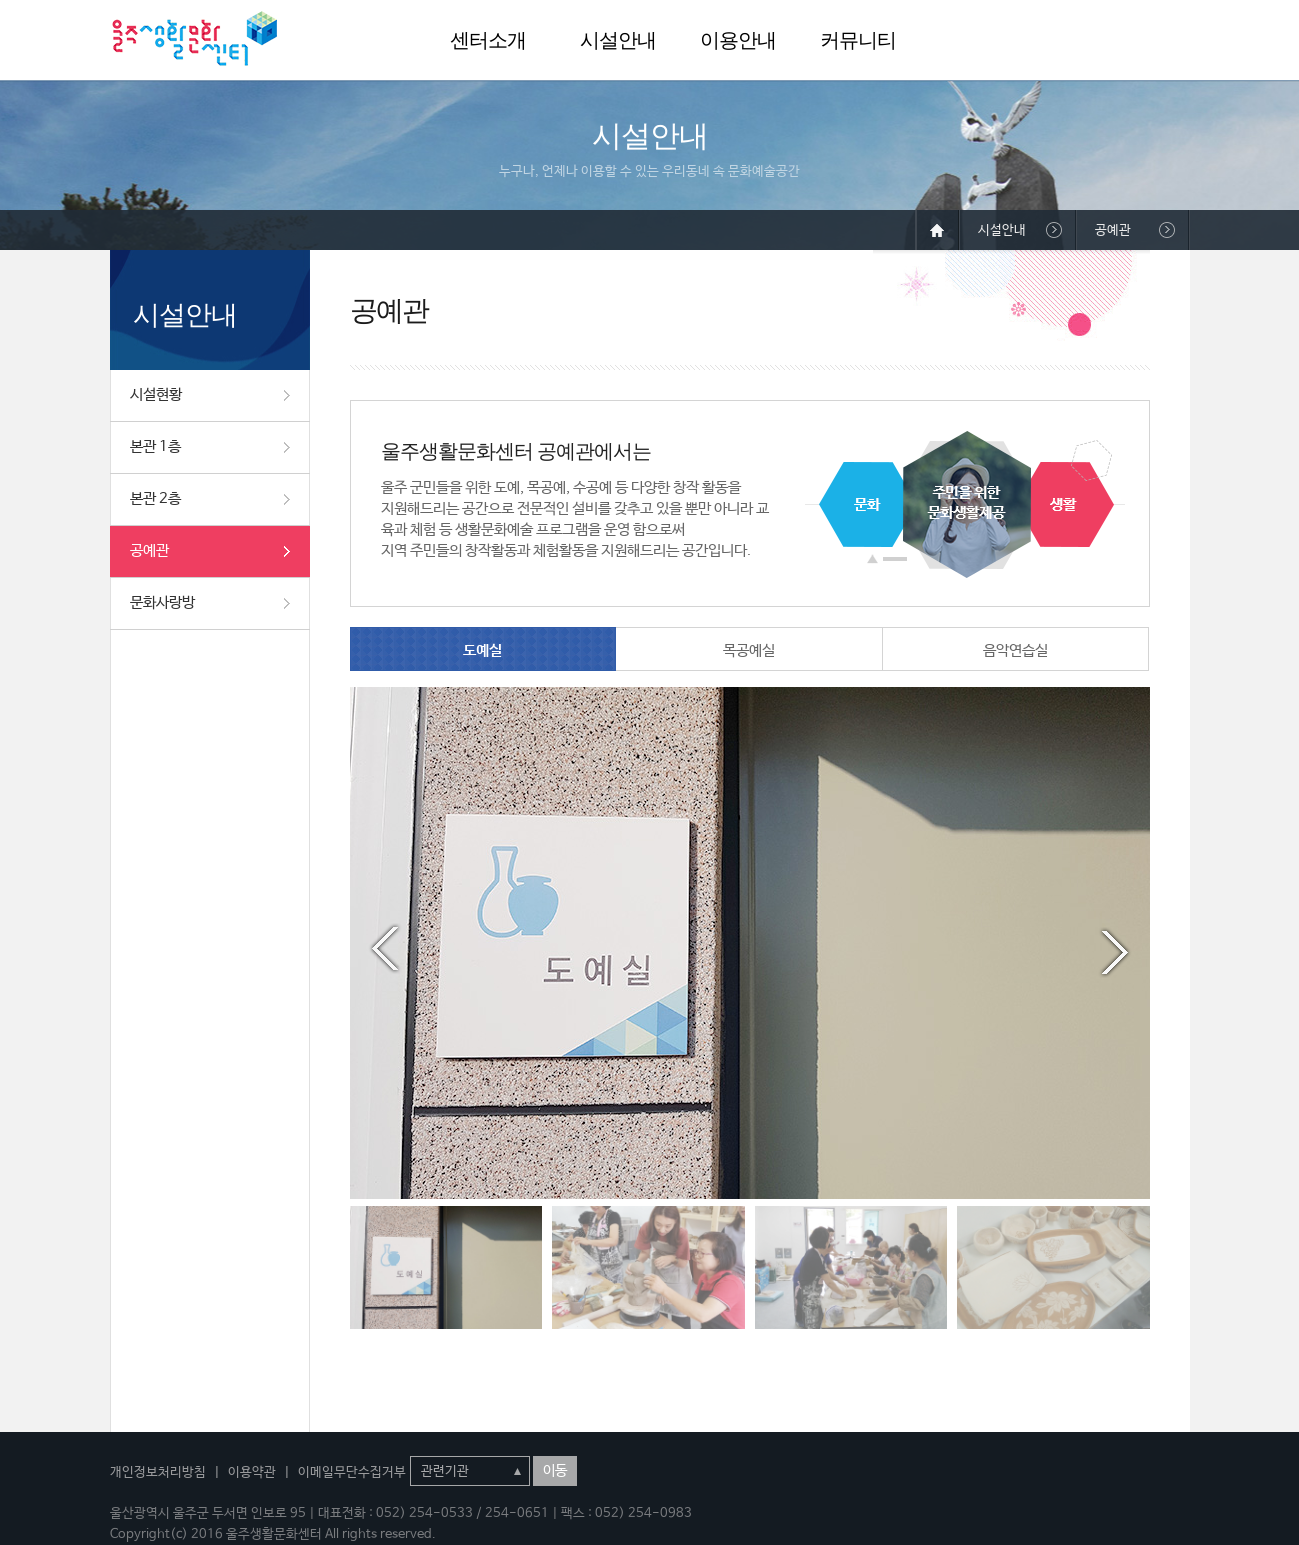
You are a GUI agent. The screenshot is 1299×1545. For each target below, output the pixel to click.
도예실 (482, 650)
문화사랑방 (162, 602)
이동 (555, 1471)
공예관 (149, 550)
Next (1115, 949)
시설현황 (156, 394)
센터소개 (488, 40)
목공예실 (749, 650)
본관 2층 (155, 498)
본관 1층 (155, 446)
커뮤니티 (858, 40)
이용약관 (252, 1472)
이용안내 (738, 40)
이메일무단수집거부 (352, 1472)
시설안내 (618, 40)
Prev (385, 949)
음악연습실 (1015, 650)
